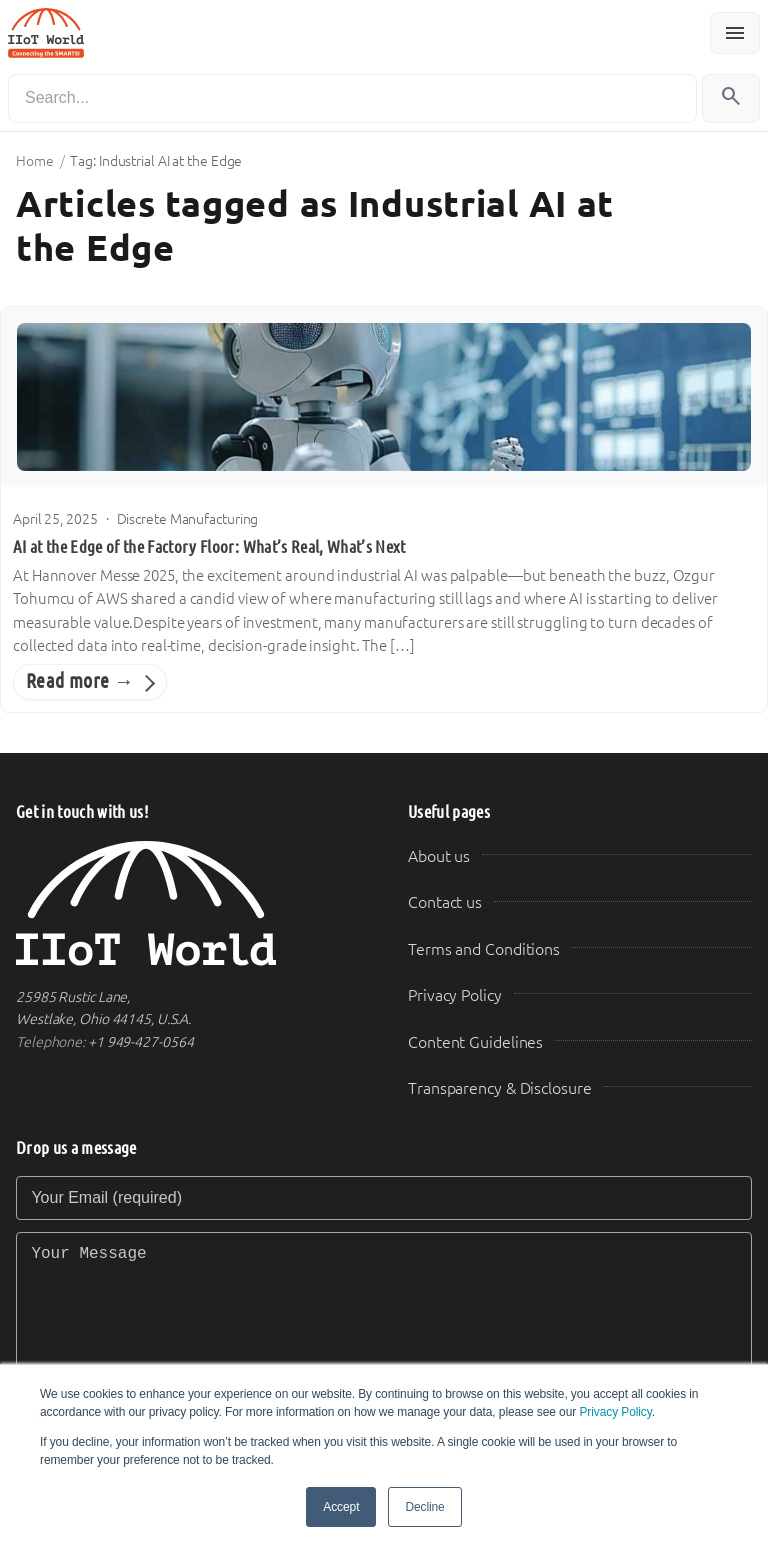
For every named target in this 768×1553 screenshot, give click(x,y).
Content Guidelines (475, 1042)
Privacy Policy (615, 1412)
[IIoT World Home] (188, 903)
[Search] (352, 98)
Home (35, 161)
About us (439, 856)
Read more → (80, 681)
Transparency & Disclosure (500, 1088)
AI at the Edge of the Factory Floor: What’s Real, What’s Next (209, 547)
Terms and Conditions (484, 949)
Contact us (445, 902)
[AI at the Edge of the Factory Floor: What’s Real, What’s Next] (384, 397)
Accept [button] (341, 1507)
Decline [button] (424, 1507)
